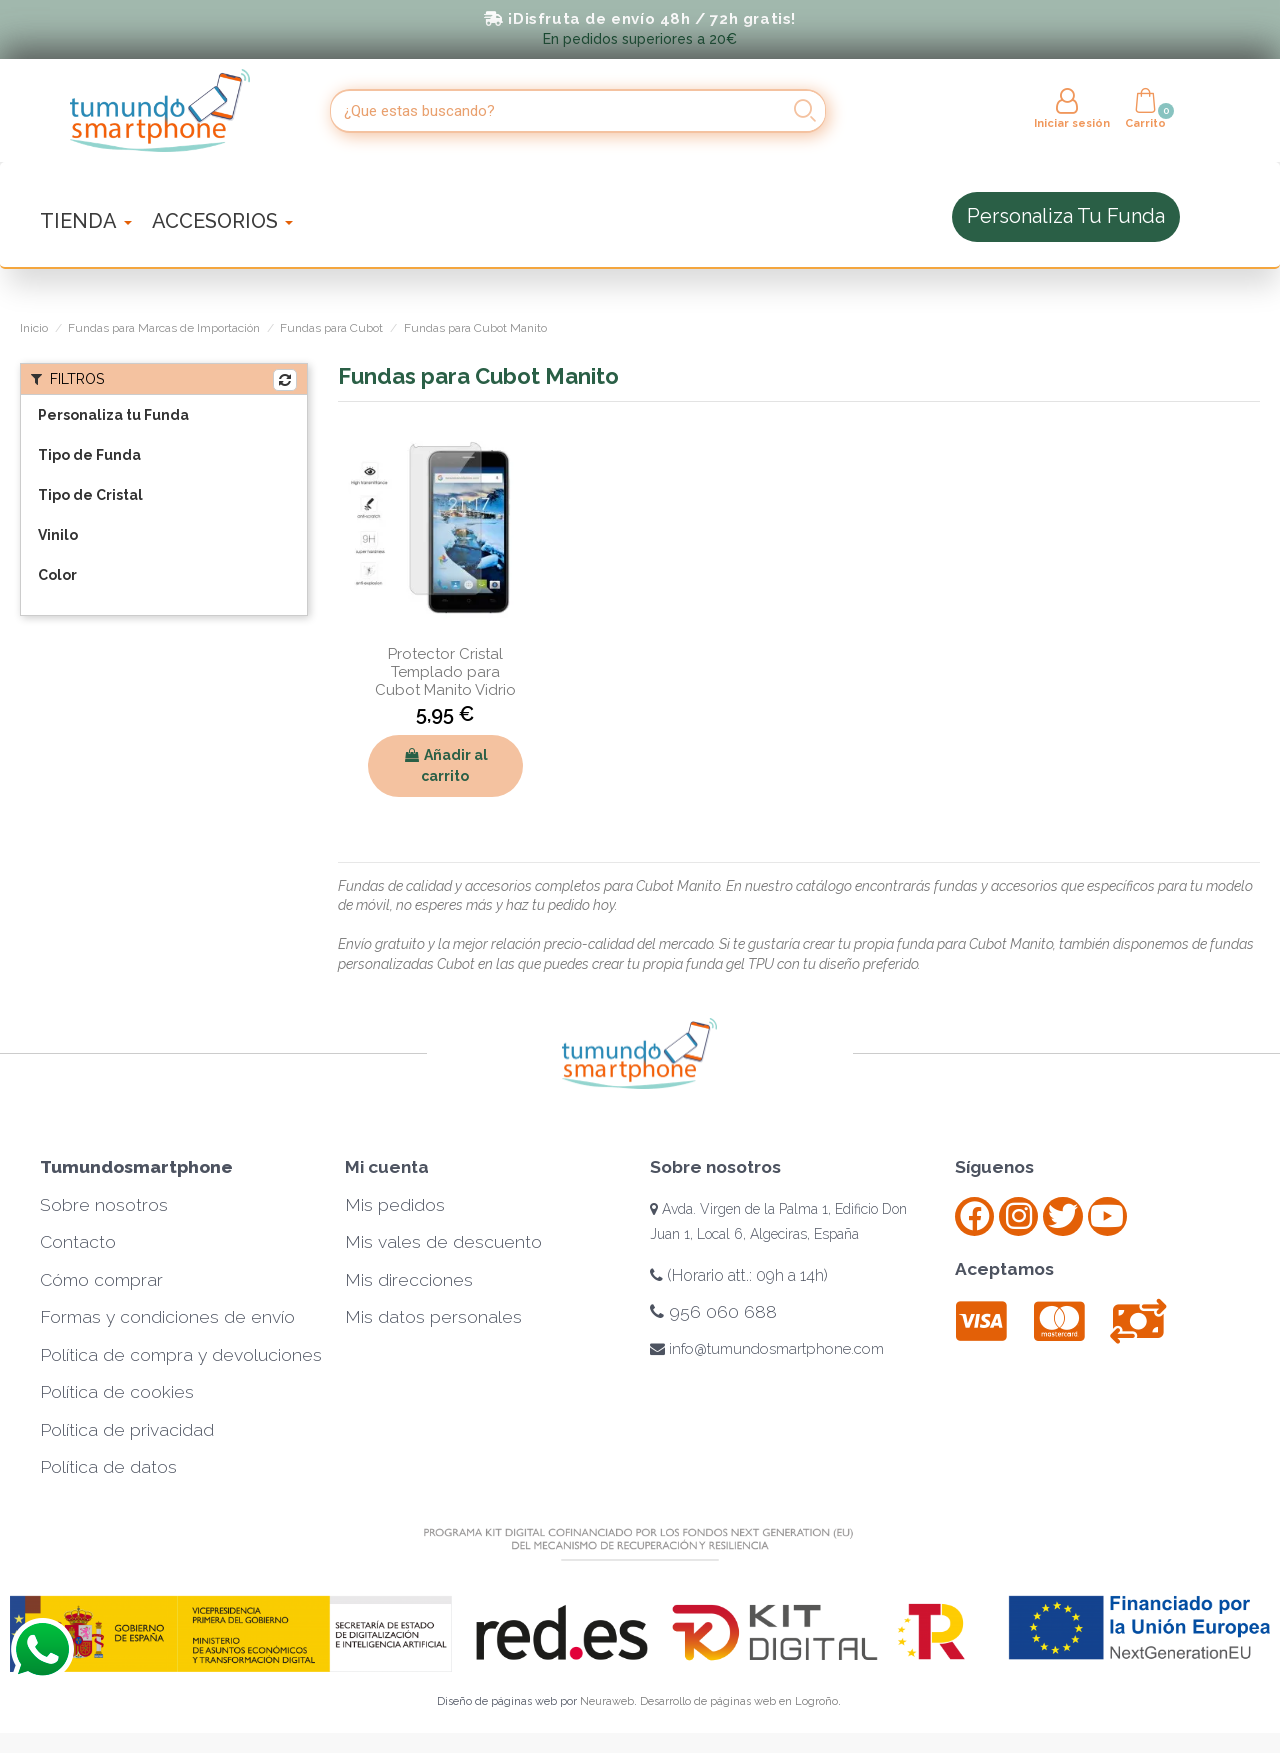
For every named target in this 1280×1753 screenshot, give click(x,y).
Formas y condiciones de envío (167, 1317)
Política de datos (108, 1467)
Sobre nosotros (104, 1205)
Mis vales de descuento (443, 1242)
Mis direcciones (409, 1280)
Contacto (78, 1242)
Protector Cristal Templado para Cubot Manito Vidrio (445, 672)
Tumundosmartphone (136, 1167)
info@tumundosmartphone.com (767, 1349)
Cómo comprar (101, 1280)
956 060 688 (713, 1312)
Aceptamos (1004, 1269)
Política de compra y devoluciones (181, 1355)
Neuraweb (607, 1701)
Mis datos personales (433, 1317)
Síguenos (994, 1167)
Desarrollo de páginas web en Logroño (739, 1701)
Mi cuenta (387, 1167)
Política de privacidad (127, 1430)
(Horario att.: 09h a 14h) (739, 1275)
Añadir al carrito (445, 765)
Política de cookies (117, 1392)
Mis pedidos (395, 1205)
